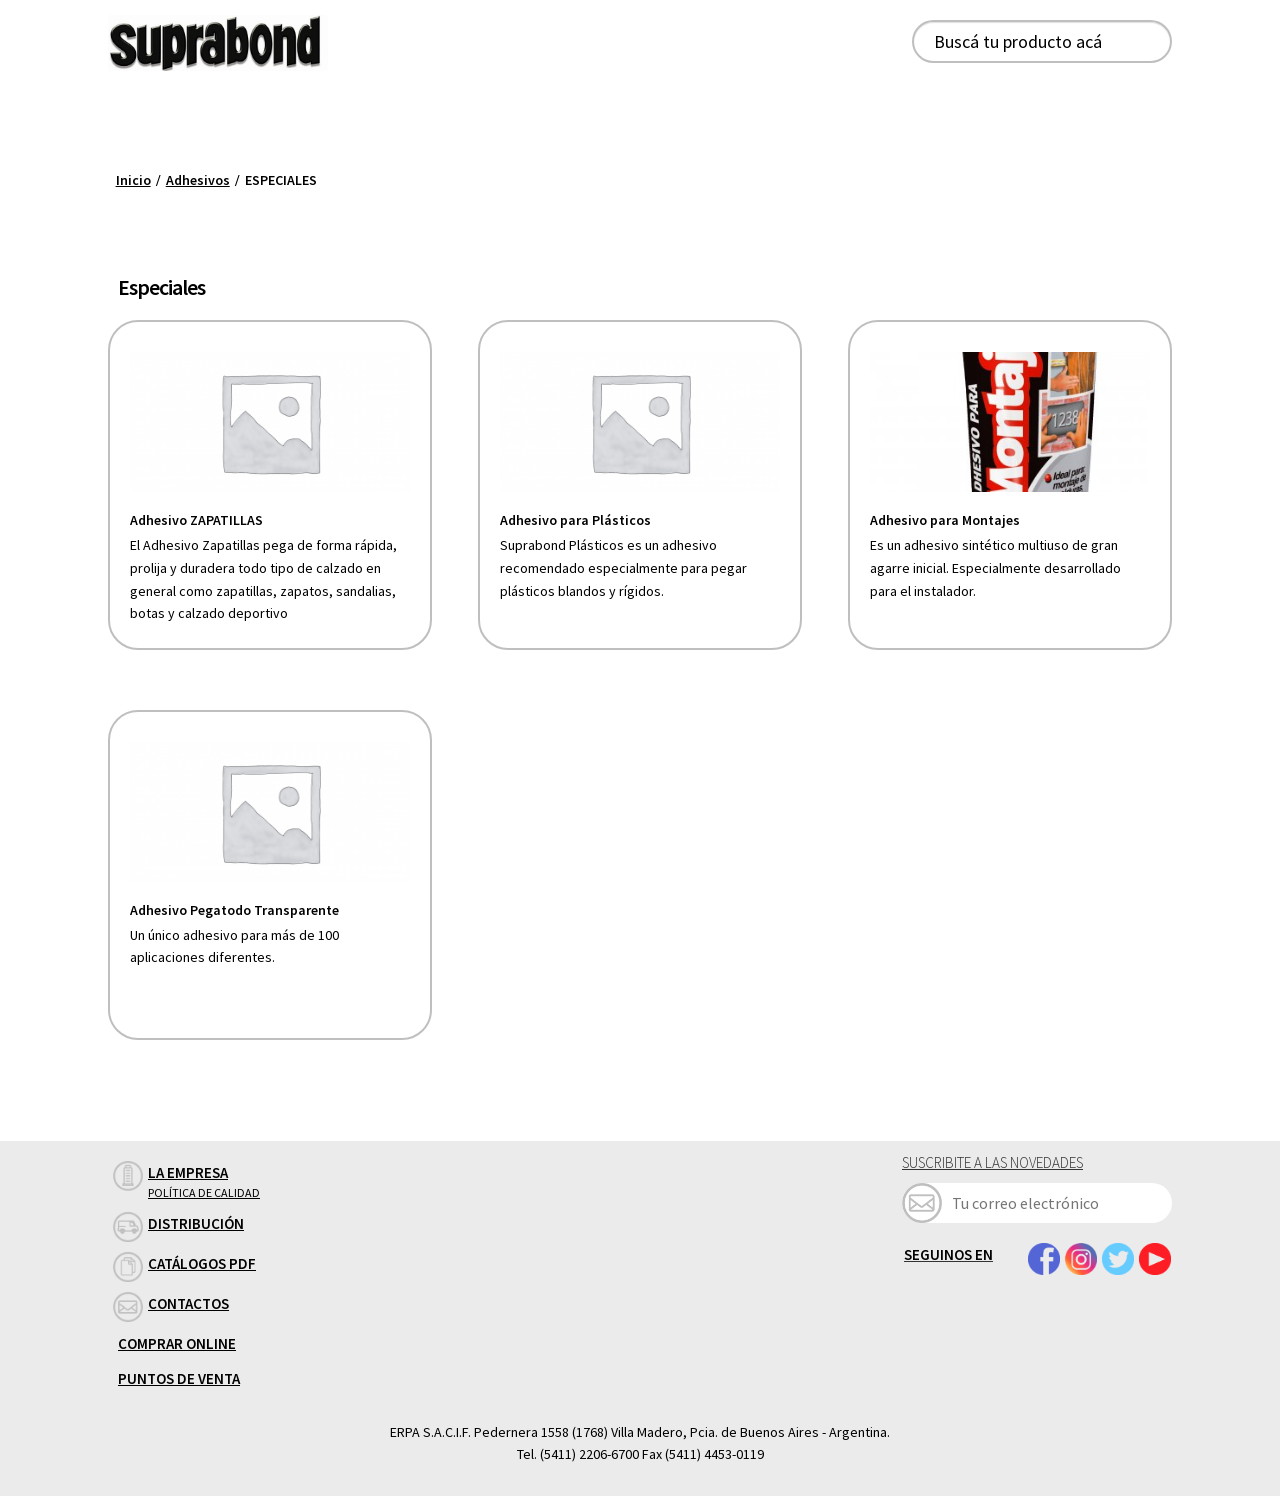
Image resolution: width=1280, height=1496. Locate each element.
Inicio (133, 180)
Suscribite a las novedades (992, 1162)
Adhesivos (198, 180)
